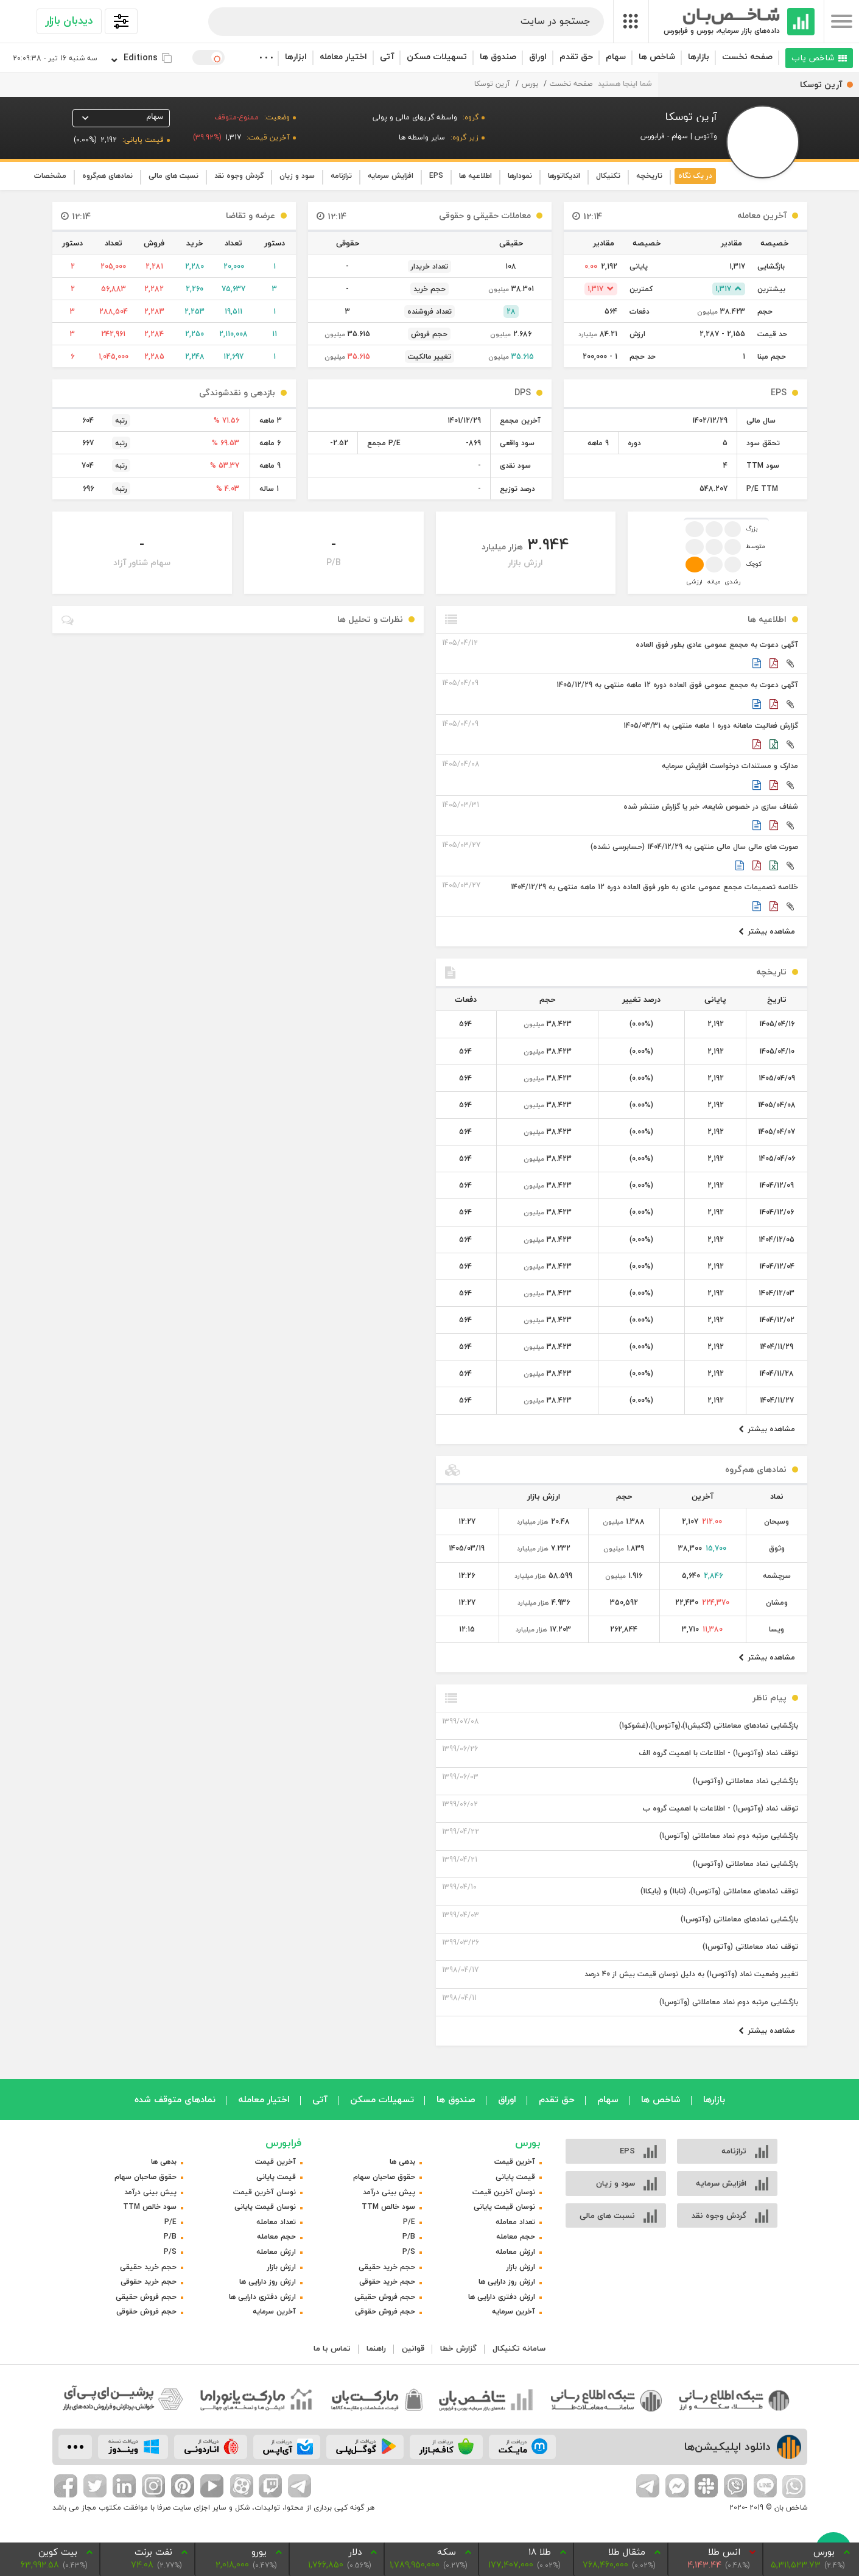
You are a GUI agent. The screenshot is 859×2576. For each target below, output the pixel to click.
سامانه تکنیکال (519, 2348)
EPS (436, 175)
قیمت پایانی (515, 2176)
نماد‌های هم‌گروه (107, 175)
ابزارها (296, 56)
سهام (616, 56)
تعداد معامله (515, 2221)
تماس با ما (332, 2348)
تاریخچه (649, 175)
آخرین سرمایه (513, 2311)
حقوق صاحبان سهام (384, 2176)
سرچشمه (777, 1575)
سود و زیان (297, 175)
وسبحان (776, 1521)
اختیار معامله (343, 56)
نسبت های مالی (173, 175)
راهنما (376, 2348)
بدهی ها (402, 2161)
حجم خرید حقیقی (387, 2267)
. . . (265, 54)
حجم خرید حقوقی (387, 2281)
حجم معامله (515, 2236)
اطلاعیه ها (475, 175)
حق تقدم (576, 56)
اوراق (538, 56)
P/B (408, 2236)
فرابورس (283, 2143)
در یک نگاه (695, 175)
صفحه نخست (747, 56)
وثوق (777, 1548)
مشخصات (50, 175)
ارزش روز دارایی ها (507, 2281)
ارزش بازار (521, 2267)
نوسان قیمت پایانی (504, 2206)
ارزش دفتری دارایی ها (501, 2296)
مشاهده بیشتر (766, 931)
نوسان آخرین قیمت (503, 2192)
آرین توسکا (492, 83)
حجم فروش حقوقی (385, 2311)
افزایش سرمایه (390, 175)
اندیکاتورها (564, 175)
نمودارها (520, 175)
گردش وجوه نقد (239, 175)
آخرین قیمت (514, 2161)
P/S (408, 2251)
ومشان (777, 1602)
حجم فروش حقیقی (384, 2296)
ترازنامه (341, 175)
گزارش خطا (458, 2348)
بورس (530, 83)
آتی (387, 56)
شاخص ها (657, 56)
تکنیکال (608, 175)
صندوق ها (498, 56)
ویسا (776, 1629)
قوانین (413, 2348)
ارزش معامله (515, 2251)
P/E (409, 2221)
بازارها (698, 56)
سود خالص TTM (388, 2206)
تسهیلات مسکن (437, 56)
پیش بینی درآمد (389, 2192)
